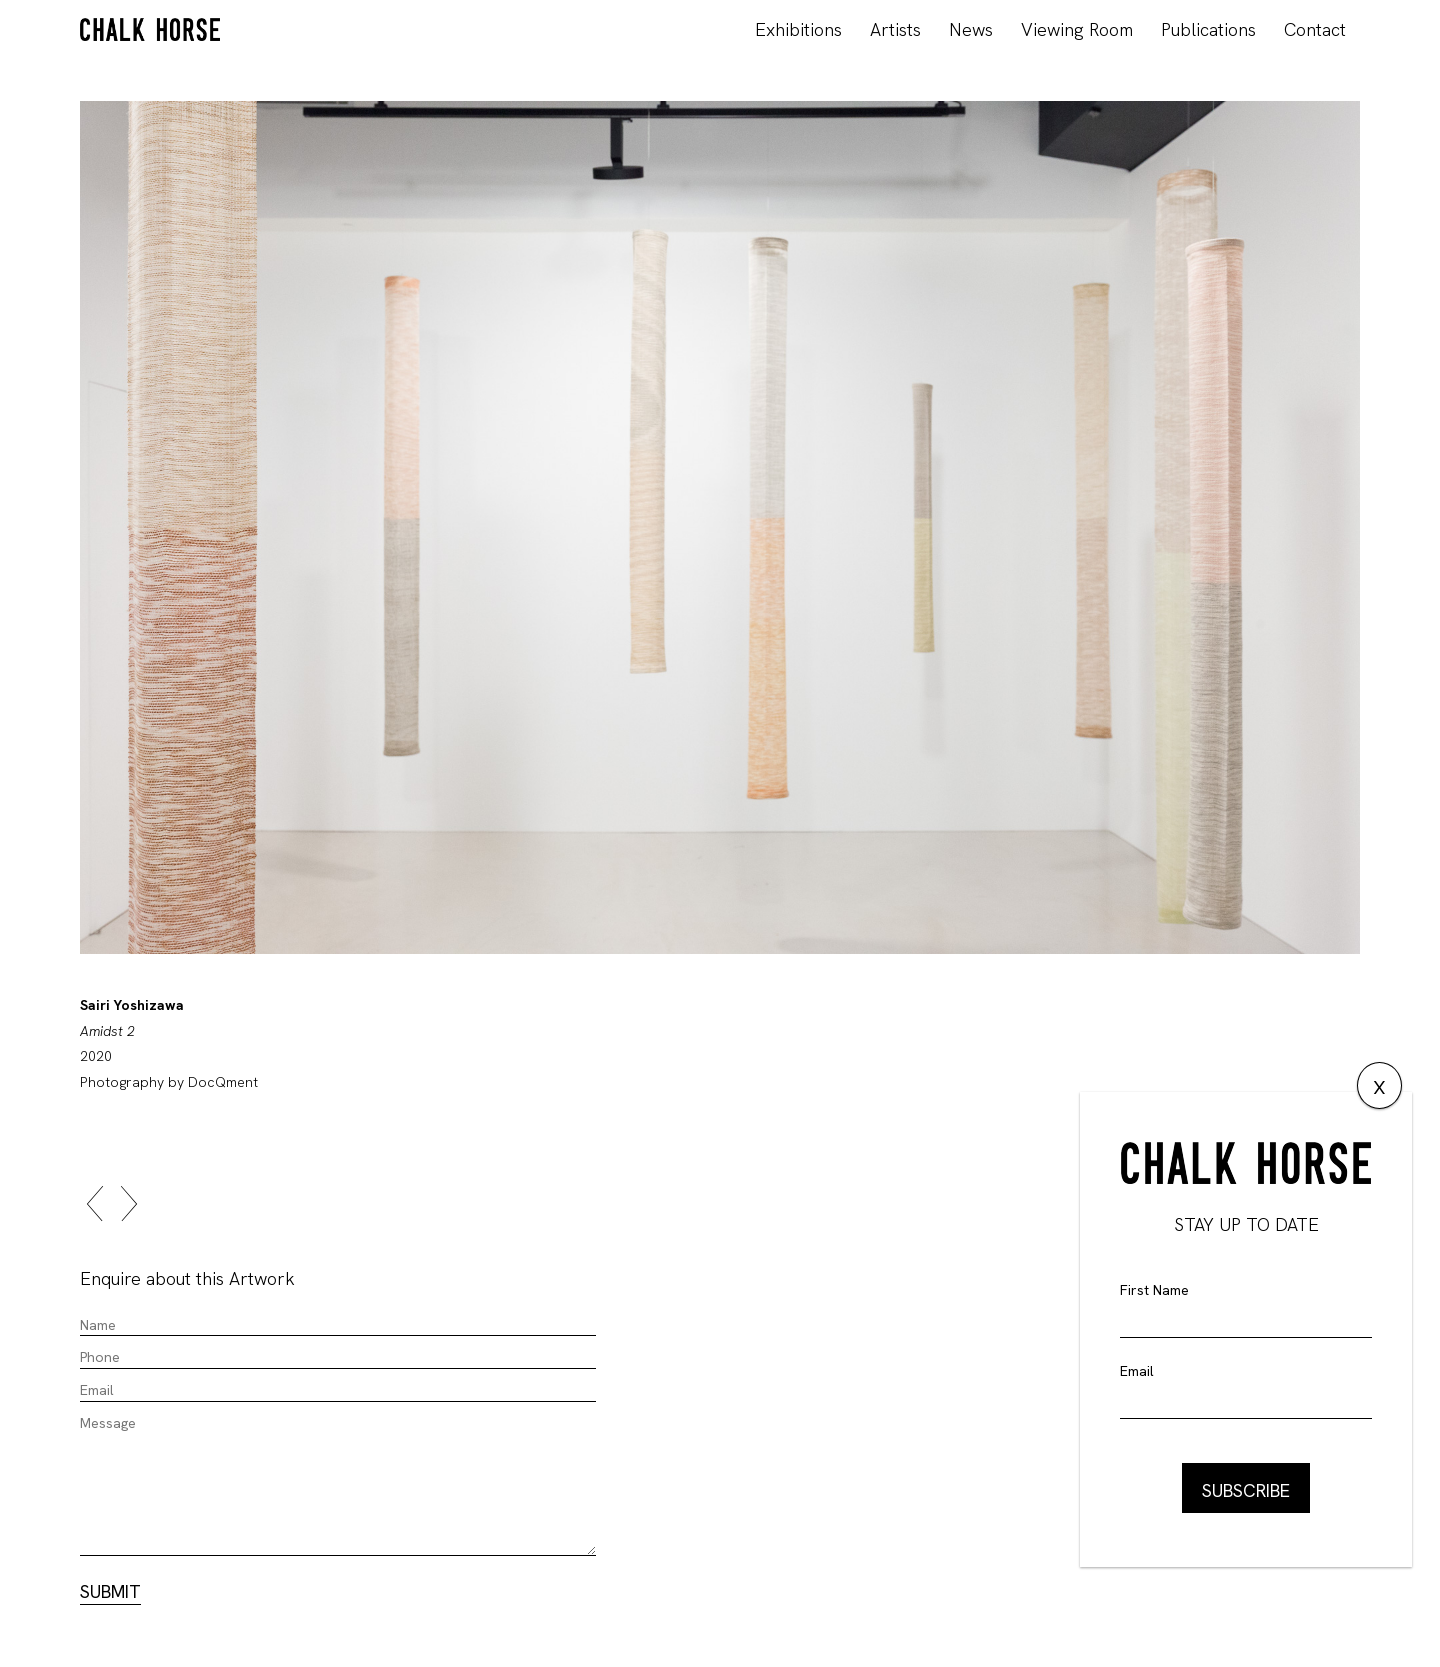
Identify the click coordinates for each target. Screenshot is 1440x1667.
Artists (895, 29)
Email (1137, 1371)
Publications (1208, 29)
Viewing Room (1077, 29)
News (971, 29)
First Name (1154, 1290)
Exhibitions (798, 29)
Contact (1315, 29)
